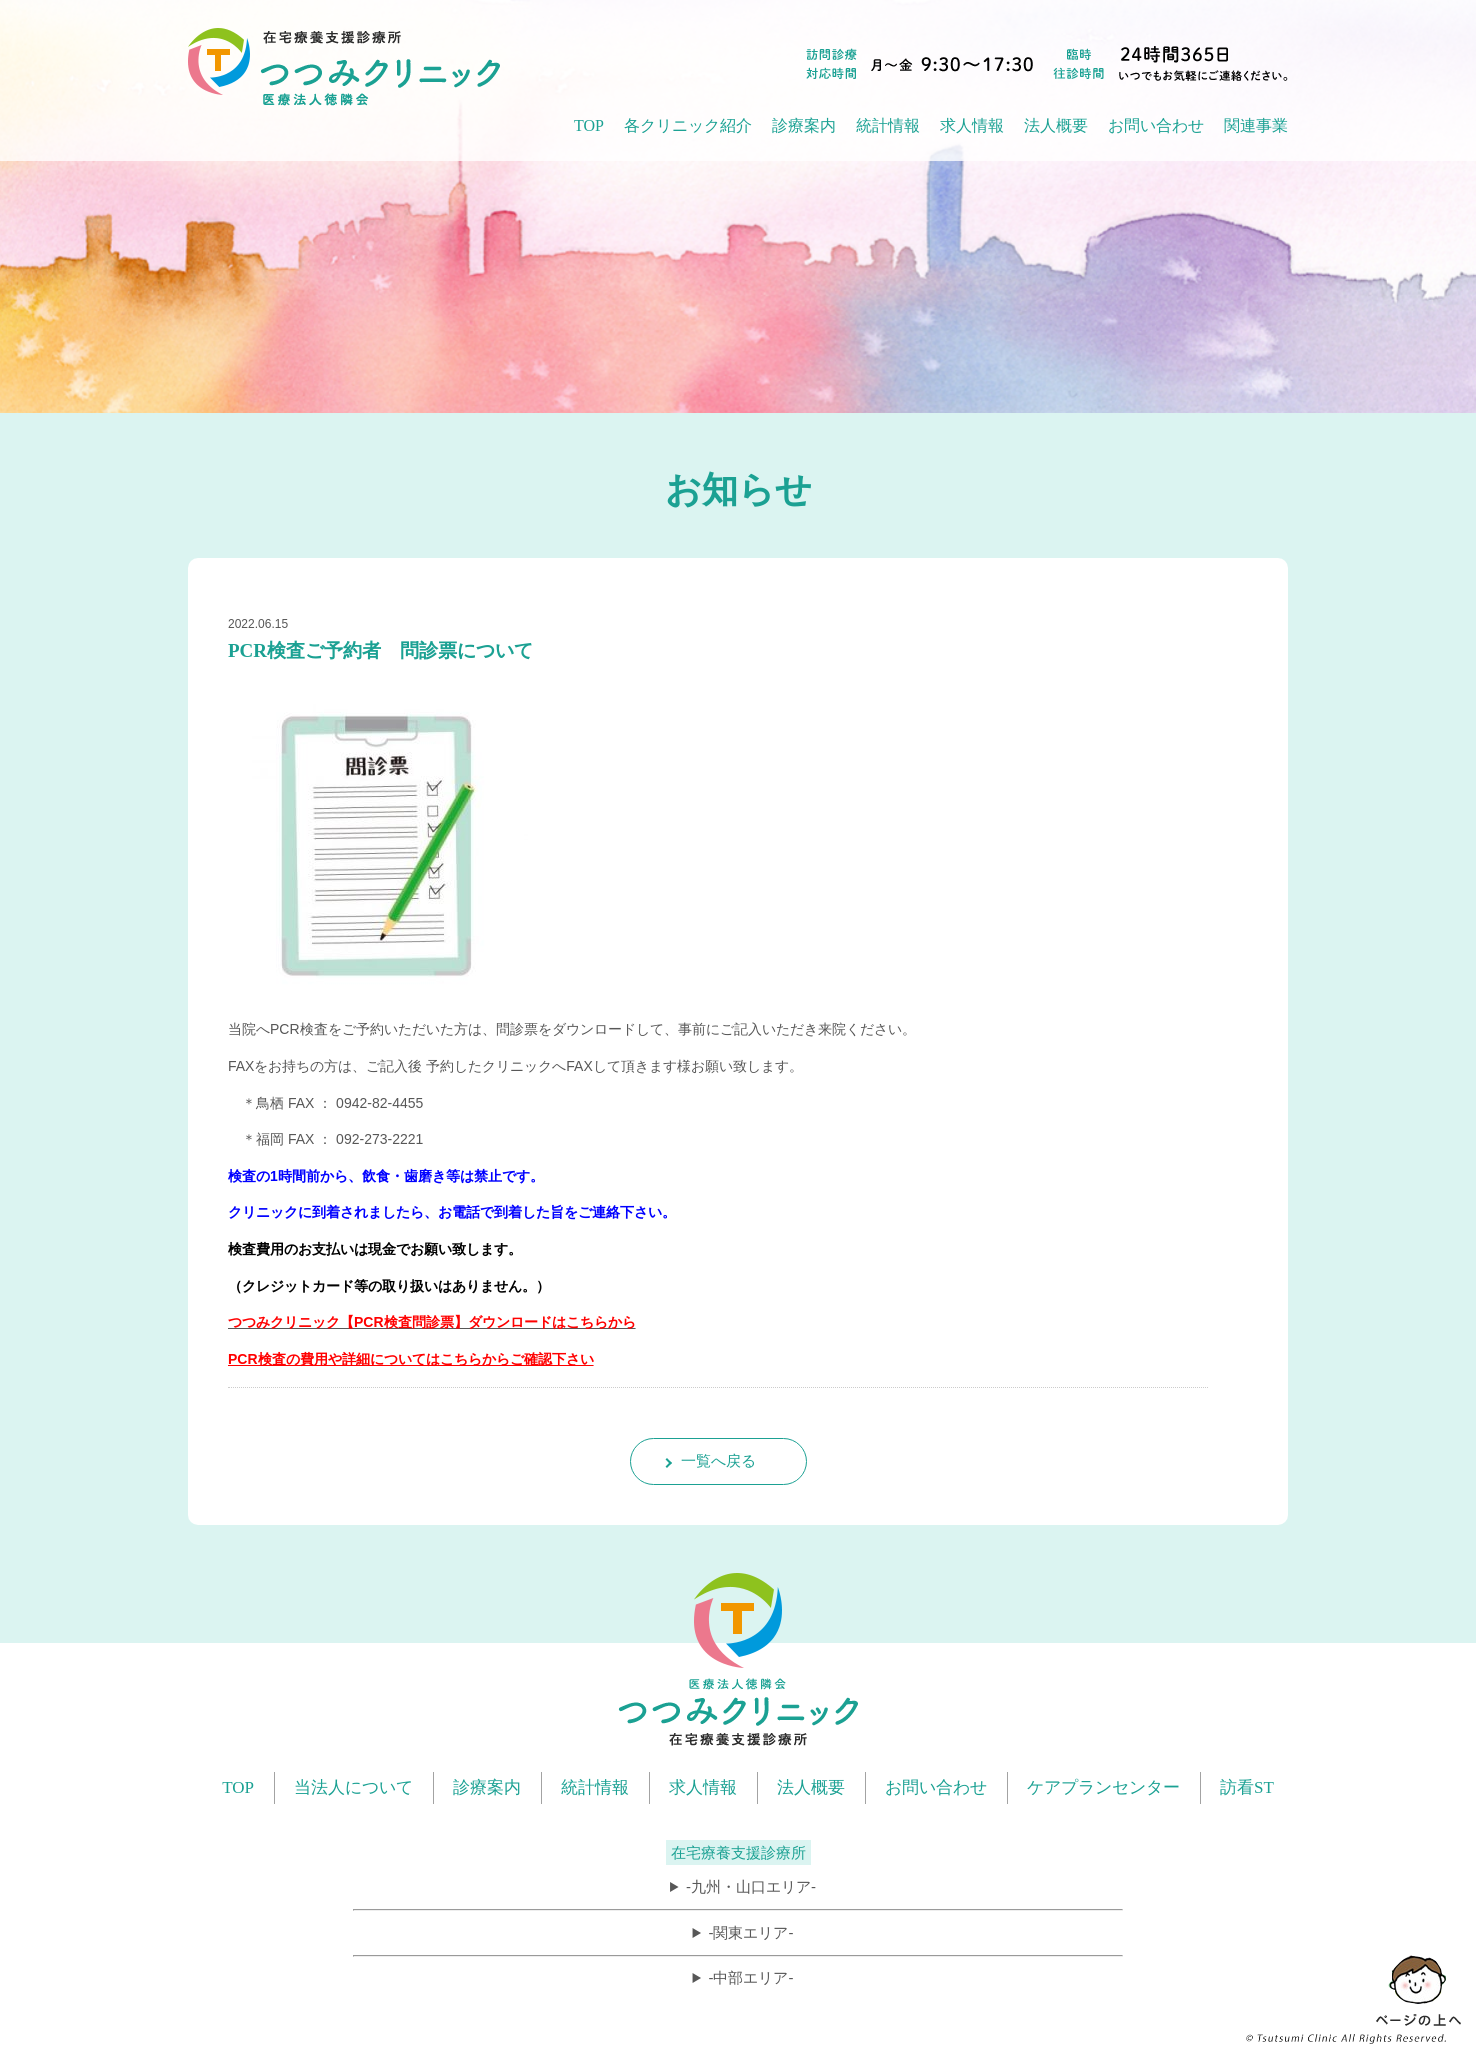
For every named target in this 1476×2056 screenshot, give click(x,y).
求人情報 (972, 125)
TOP (589, 125)
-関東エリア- (750, 1932)
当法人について (353, 1787)
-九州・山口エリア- (751, 1886)
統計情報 (595, 1787)
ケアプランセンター (1103, 1787)
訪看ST (1247, 1787)
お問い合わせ (1156, 125)
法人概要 (811, 1787)
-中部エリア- (750, 1977)
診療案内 (487, 1787)
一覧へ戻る (718, 1460)
